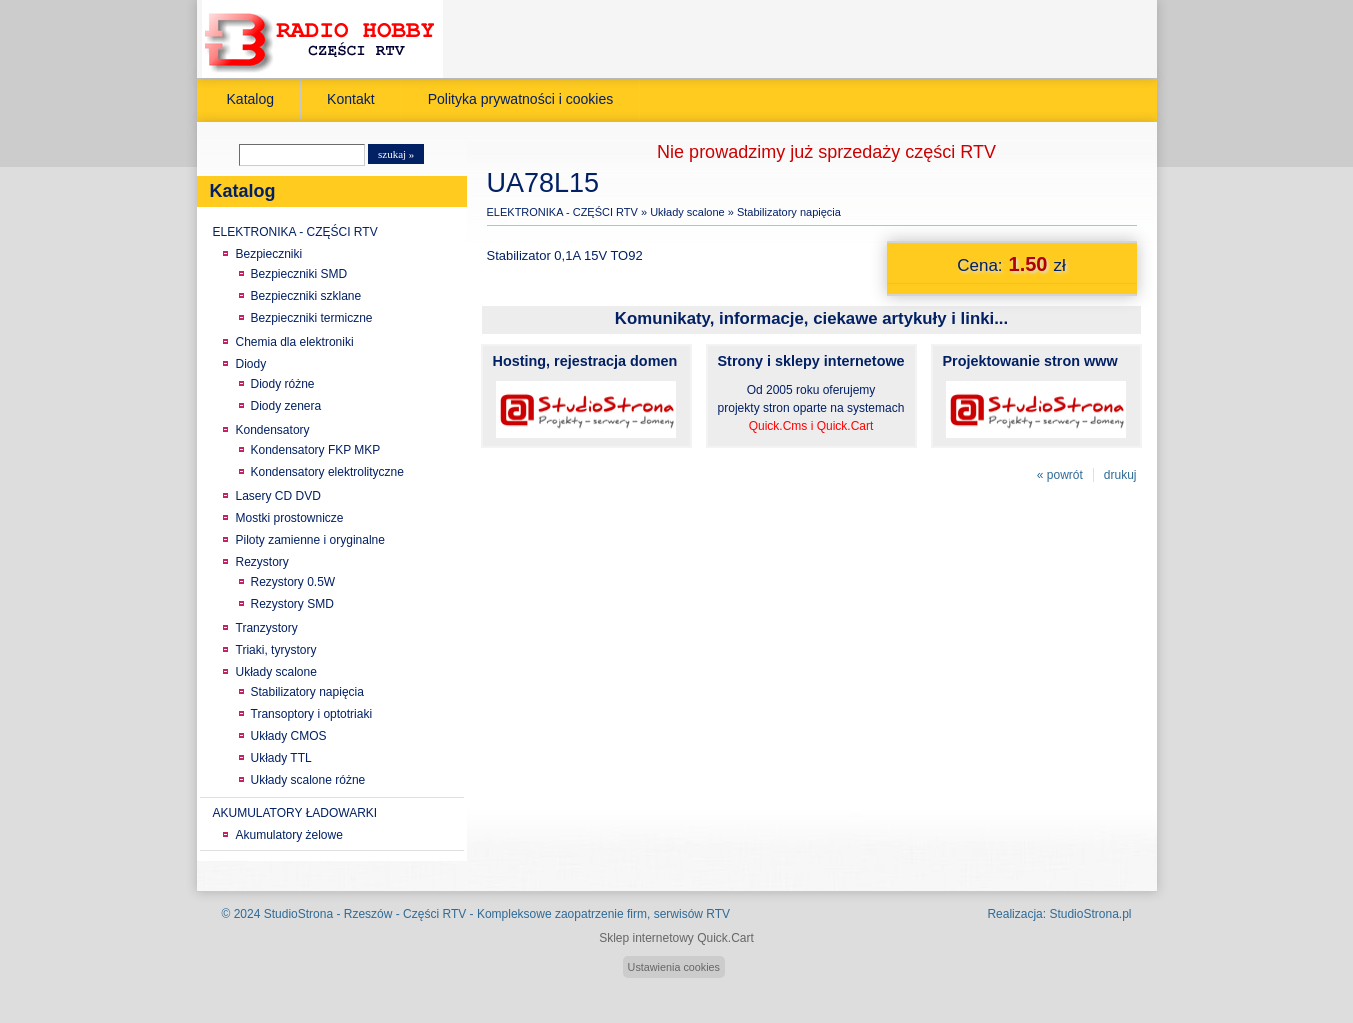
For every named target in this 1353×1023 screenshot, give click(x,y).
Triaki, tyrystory (276, 650)
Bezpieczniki (269, 254)
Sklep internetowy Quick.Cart (676, 938)
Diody (251, 364)
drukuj (1120, 475)
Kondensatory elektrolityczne (327, 472)
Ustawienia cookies (674, 967)
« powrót (1060, 475)
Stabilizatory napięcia (307, 692)
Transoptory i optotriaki (312, 714)
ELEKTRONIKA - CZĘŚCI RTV (295, 232)
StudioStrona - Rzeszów (330, 914)
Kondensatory (273, 430)
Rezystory (262, 562)
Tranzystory (267, 628)
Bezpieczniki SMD (299, 274)
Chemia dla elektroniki (295, 342)
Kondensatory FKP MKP (316, 450)
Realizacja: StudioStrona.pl (1059, 914)
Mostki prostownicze (290, 518)
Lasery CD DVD (278, 496)
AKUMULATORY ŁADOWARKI (295, 813)
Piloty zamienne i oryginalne (310, 540)
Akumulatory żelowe (289, 835)
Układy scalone (276, 672)
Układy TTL (281, 758)
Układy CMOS (289, 736)
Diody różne (283, 384)
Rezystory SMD (292, 604)
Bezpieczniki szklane (306, 296)
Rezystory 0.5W (293, 582)
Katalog (251, 99)
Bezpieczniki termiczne (312, 318)
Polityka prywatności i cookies (521, 99)
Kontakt (351, 99)
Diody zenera (286, 406)
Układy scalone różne (308, 780)
